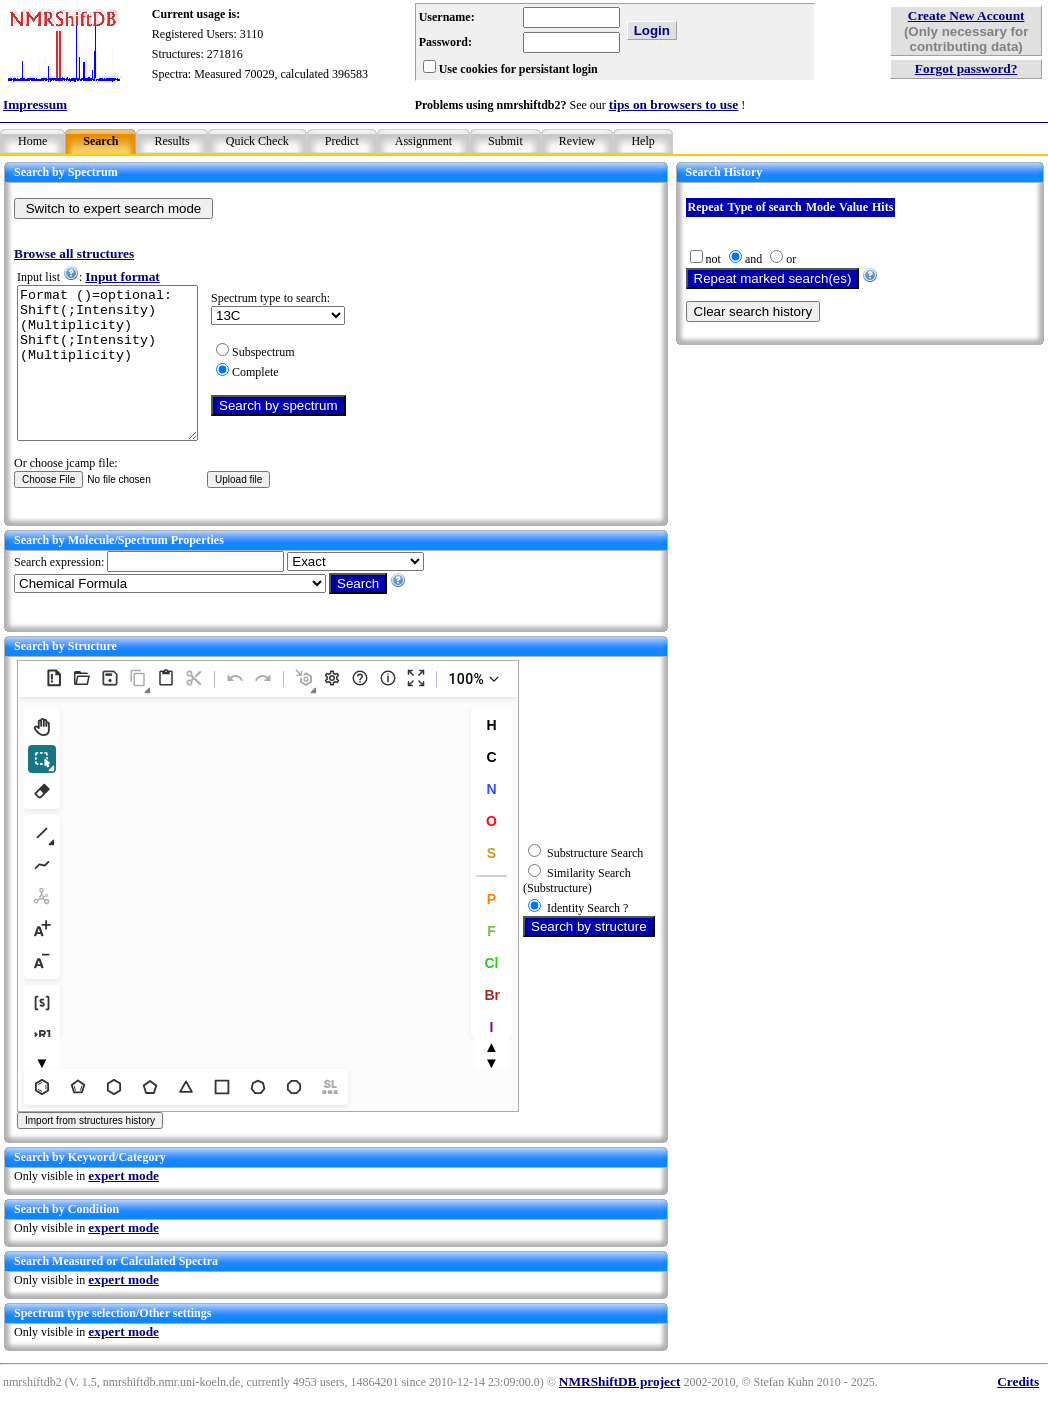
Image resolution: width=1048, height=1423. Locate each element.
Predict (342, 141)
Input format (122, 276)
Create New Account (966, 15)
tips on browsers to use (673, 104)
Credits (1018, 1411)
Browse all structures (74, 253)
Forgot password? (966, 68)
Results (171, 141)
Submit (505, 141)
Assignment (423, 141)
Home (32, 141)
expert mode (123, 1205)
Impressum (35, 104)
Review (577, 141)
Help (642, 141)
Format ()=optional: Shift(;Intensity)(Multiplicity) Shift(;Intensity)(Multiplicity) (117, 378)
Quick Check (257, 141)
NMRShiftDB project (620, 1411)
